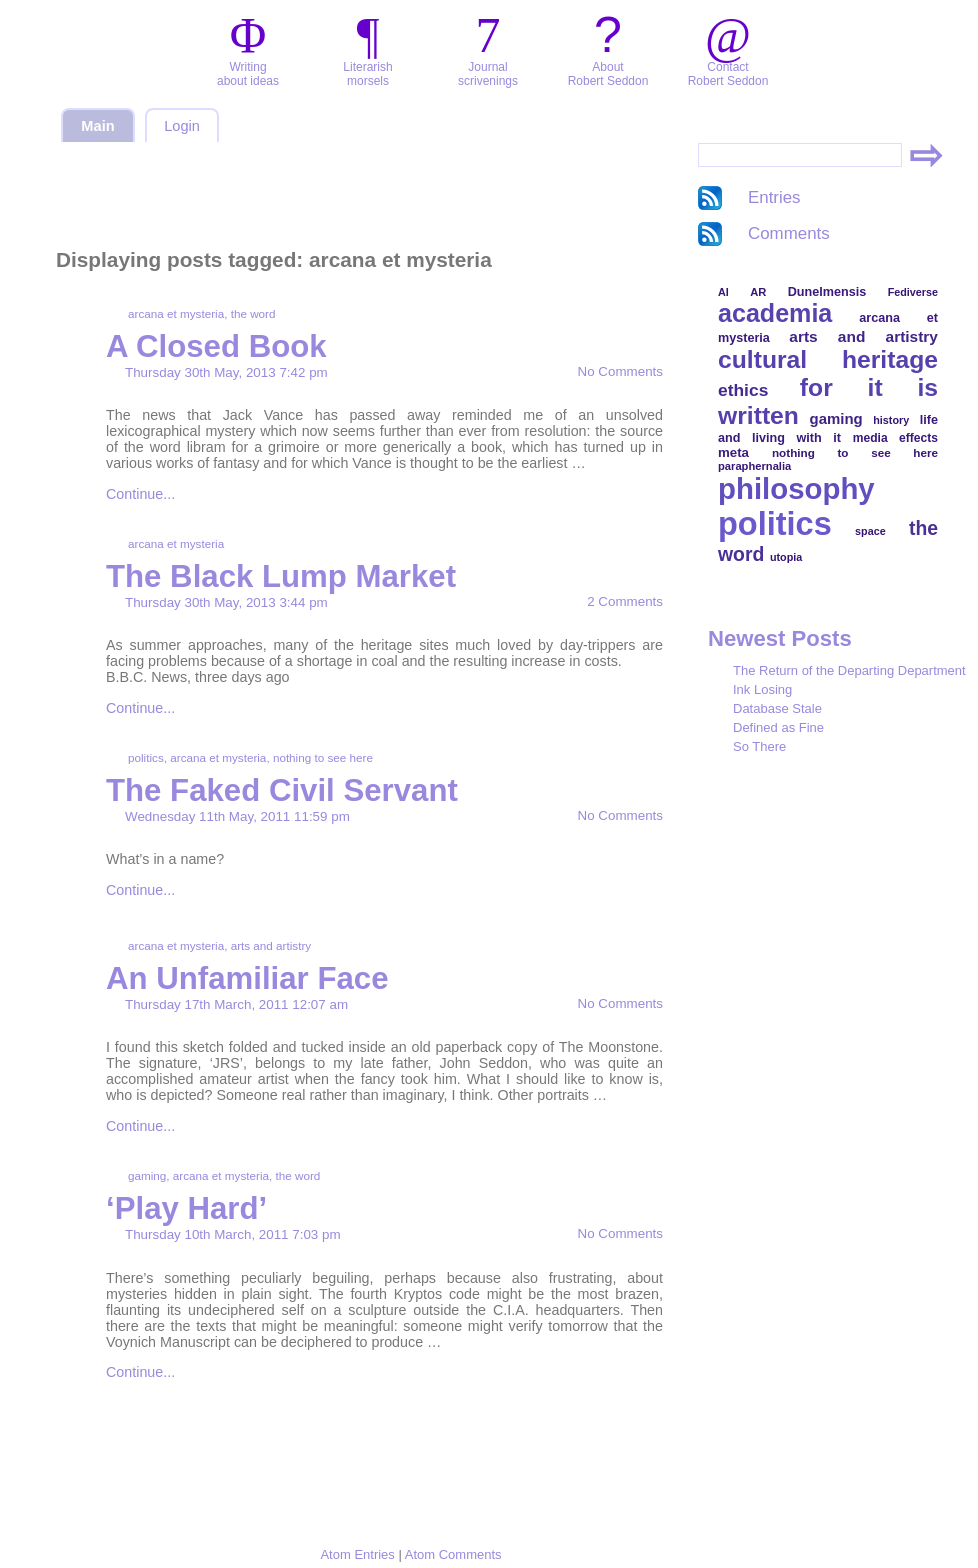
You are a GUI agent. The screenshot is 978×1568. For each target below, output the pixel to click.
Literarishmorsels (367, 74)
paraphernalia (754, 466)
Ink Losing (762, 689)
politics (146, 757)
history (891, 420)
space (870, 531)
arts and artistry (271, 945)
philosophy (796, 488)
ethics (743, 390)
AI (723, 292)
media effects (895, 438)
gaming (147, 1175)
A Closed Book (216, 346)
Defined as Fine (778, 727)
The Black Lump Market (281, 576)
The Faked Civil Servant (282, 790)
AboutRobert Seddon (608, 74)
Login (182, 126)
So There (759, 746)
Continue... (140, 494)
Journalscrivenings (488, 74)
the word (253, 313)
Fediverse (913, 292)
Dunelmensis (827, 292)
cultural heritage (828, 359)
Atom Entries (357, 1554)
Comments (789, 233)
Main (97, 126)
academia (775, 313)
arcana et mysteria (176, 313)
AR (758, 292)
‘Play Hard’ (186, 1208)
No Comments (620, 371)
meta (733, 452)
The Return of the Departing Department (849, 670)
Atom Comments (453, 1554)
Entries (774, 197)
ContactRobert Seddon (728, 74)
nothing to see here (323, 757)
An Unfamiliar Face (247, 978)
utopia (786, 557)
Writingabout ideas (248, 74)
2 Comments (625, 601)
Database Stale (777, 708)
